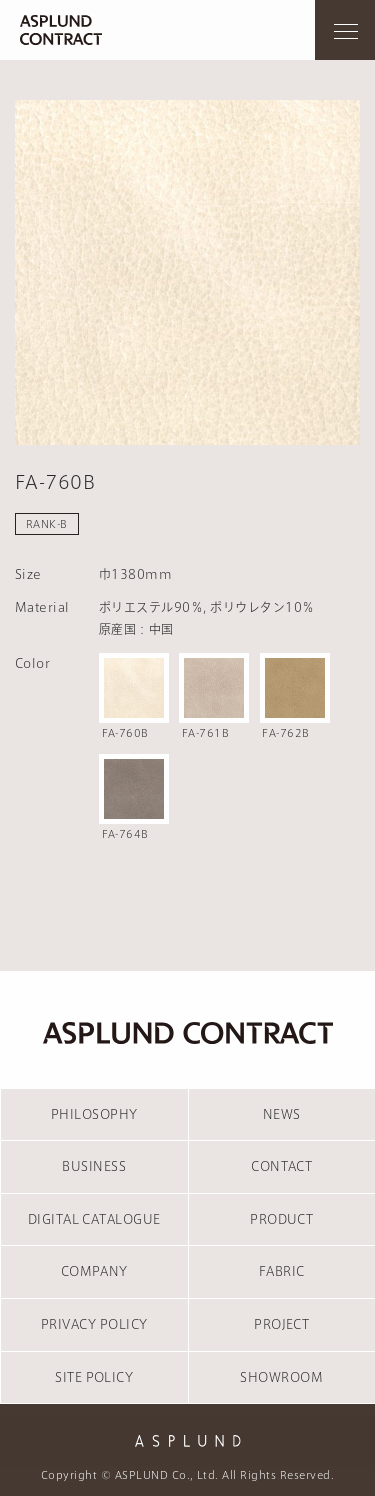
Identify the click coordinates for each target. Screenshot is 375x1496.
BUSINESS (94, 1166)
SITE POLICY (94, 1377)
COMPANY (94, 1271)
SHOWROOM (281, 1377)
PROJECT (281, 1324)
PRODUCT (281, 1219)
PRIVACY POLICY (94, 1324)
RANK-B (47, 524)
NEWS (282, 1114)
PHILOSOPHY (94, 1114)
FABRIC (282, 1271)
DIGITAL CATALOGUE (94, 1219)
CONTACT (281, 1166)
